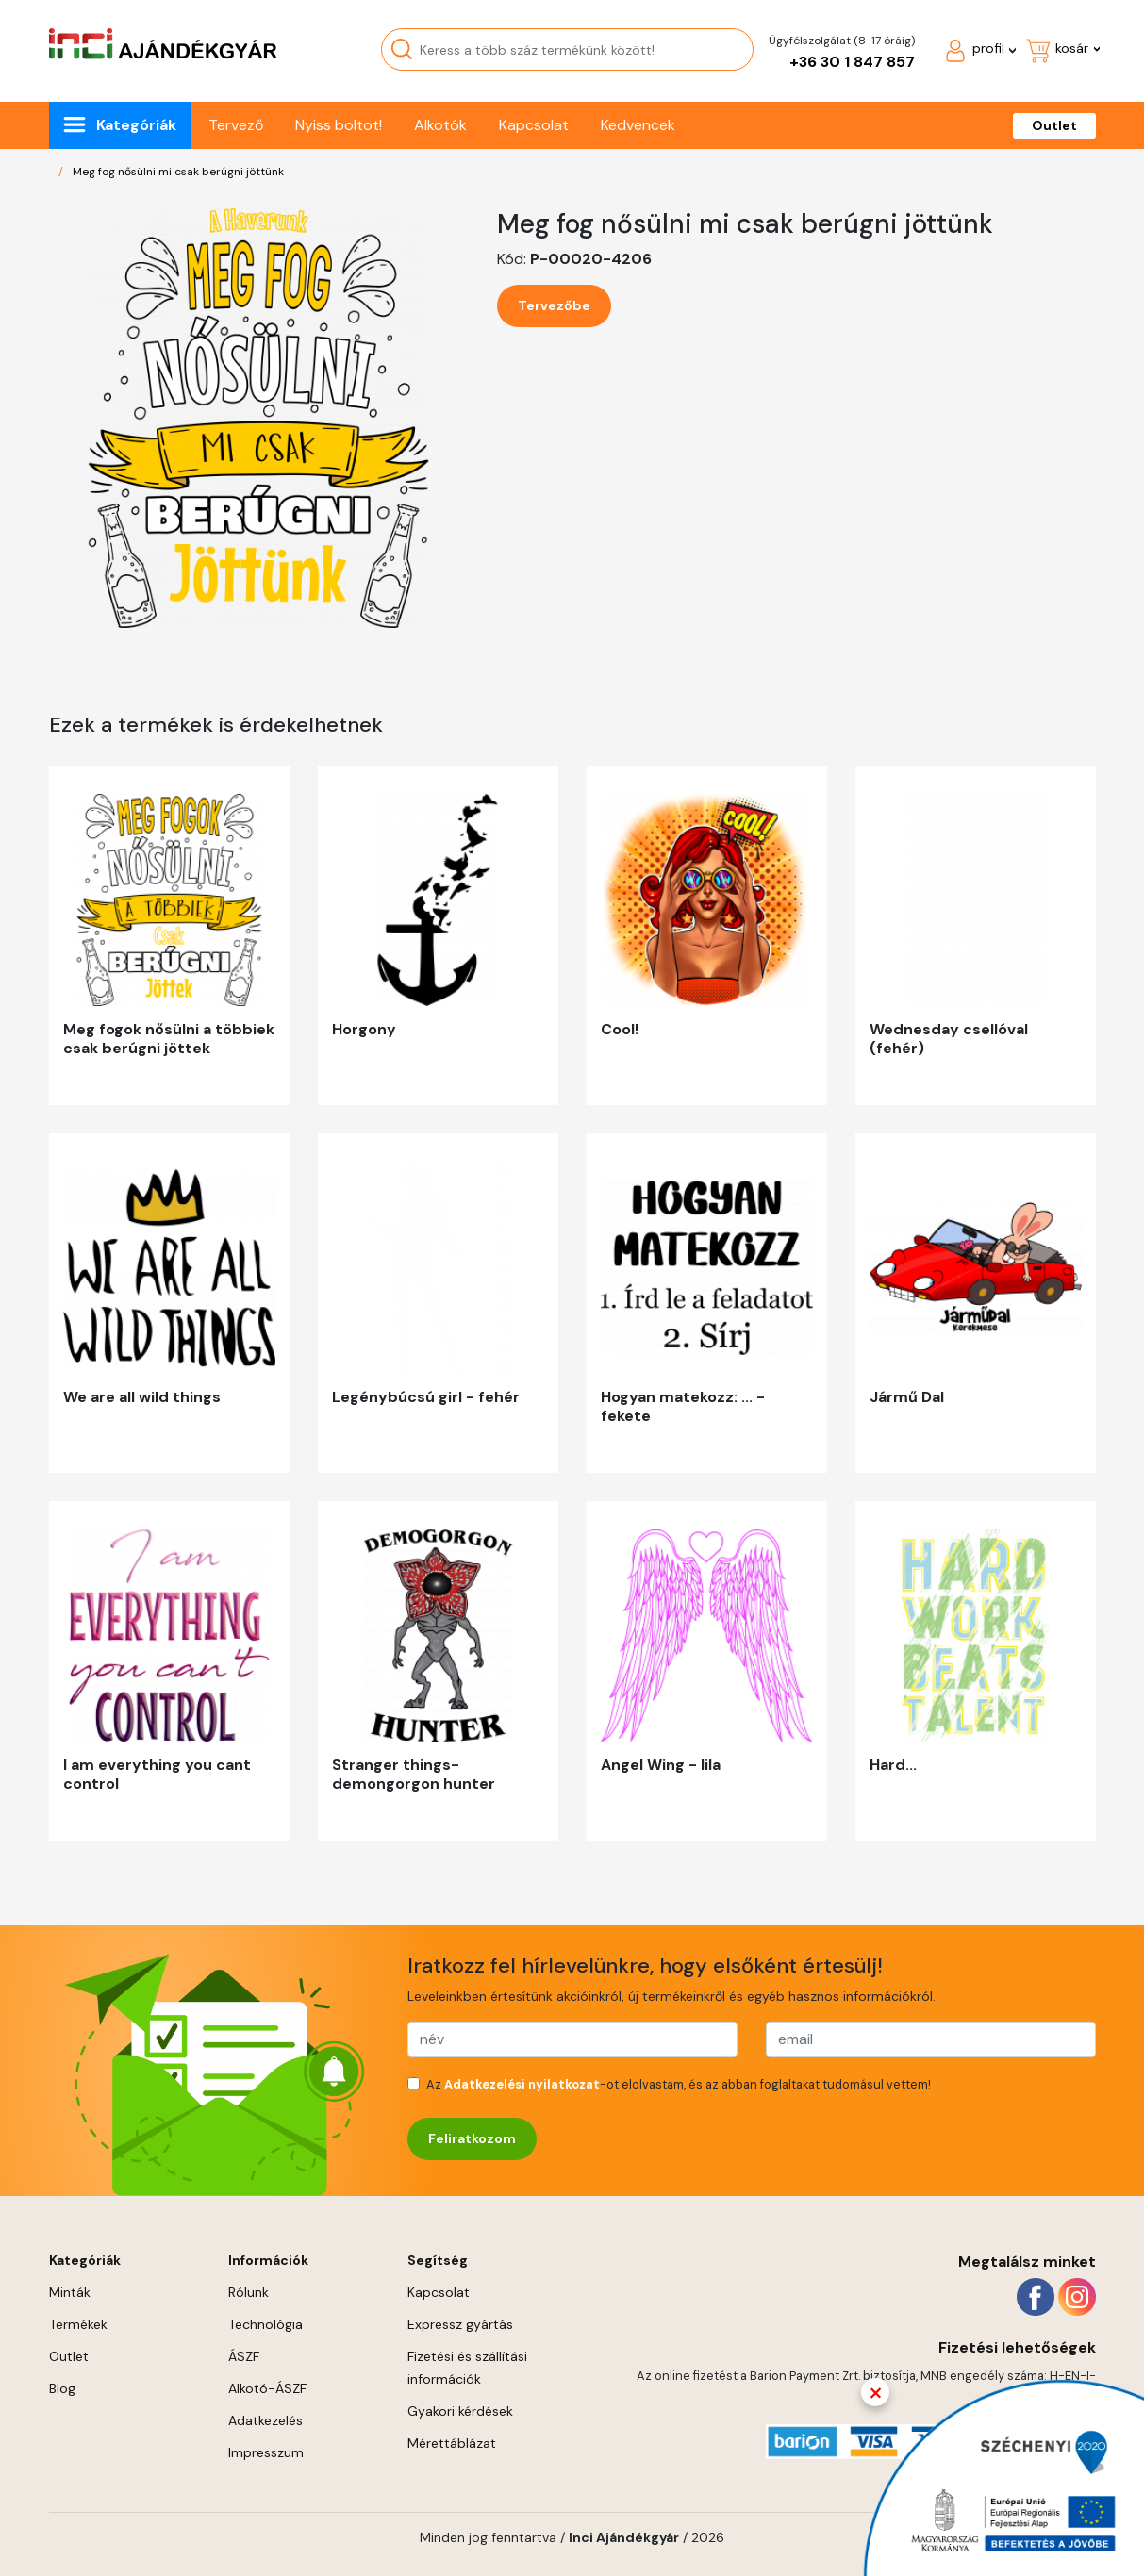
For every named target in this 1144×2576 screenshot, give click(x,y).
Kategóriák (136, 125)
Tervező (235, 125)
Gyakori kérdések (460, 2411)
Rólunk (248, 2292)
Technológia (265, 2324)
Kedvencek (638, 125)
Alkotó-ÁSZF (267, 2388)
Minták (70, 2292)
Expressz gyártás (460, 2324)
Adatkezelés (265, 2420)
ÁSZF (243, 2356)
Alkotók (440, 125)
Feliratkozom (472, 2138)
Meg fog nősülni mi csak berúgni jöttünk (178, 171)
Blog (62, 2388)
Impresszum (266, 2452)
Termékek (78, 2324)
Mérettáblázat (451, 2443)
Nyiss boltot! (338, 125)
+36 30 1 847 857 (852, 62)
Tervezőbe (554, 305)
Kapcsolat (534, 125)
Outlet (1054, 125)
